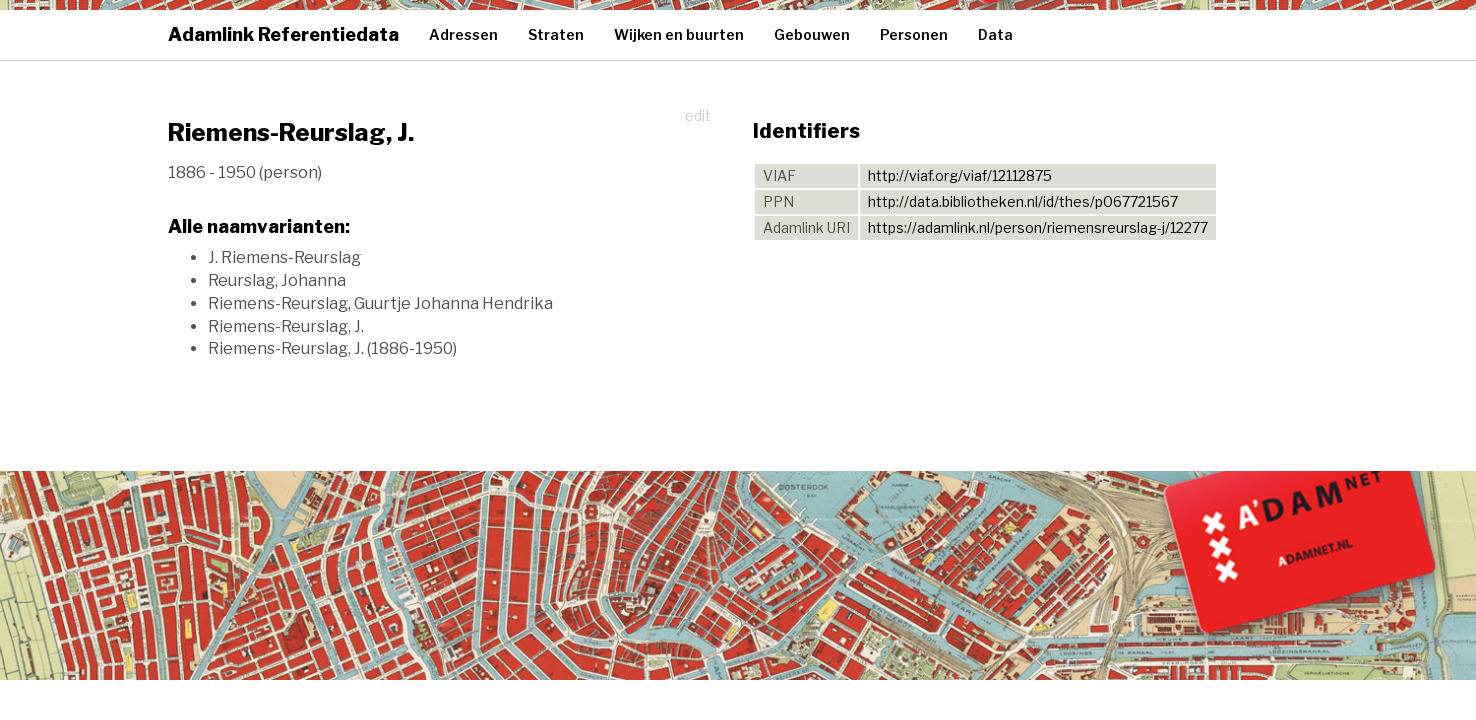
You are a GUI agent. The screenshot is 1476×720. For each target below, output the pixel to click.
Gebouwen (812, 34)
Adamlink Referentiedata (283, 34)
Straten (556, 34)
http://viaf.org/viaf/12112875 (960, 175)
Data (995, 34)
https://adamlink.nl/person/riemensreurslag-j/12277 (1038, 227)
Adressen (463, 34)
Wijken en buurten (679, 34)
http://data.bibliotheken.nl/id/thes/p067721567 (1023, 201)
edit (698, 115)
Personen (914, 34)
